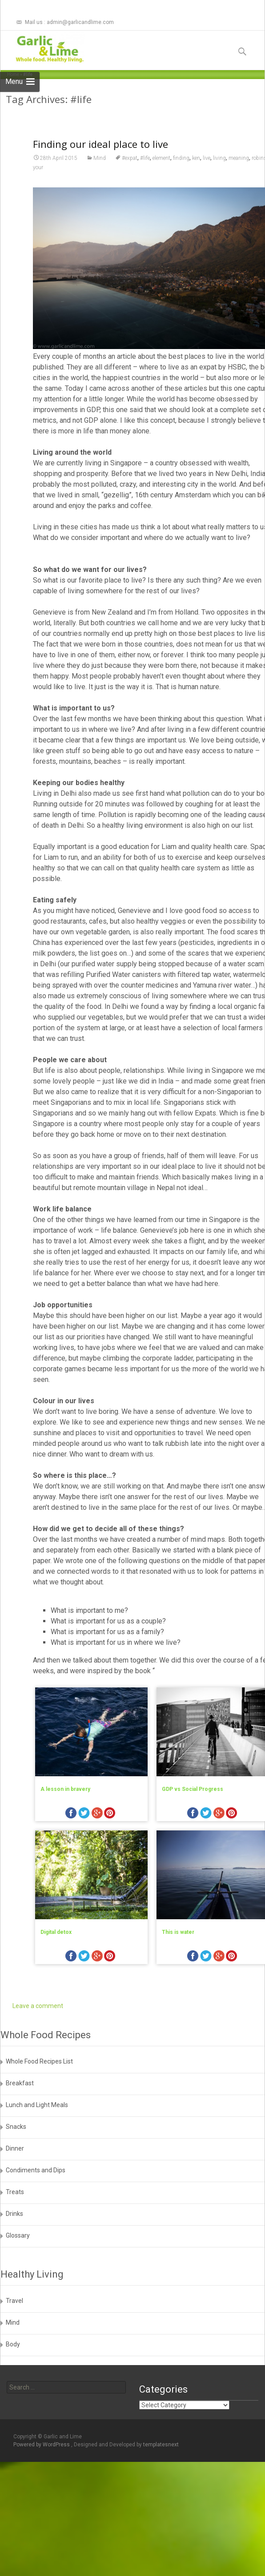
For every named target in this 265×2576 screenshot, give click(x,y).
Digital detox (56, 1962)
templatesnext (161, 2444)
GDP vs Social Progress (192, 1819)
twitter (84, 1844)
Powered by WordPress (42, 2444)
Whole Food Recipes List (39, 2061)
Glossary (18, 2235)
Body (13, 2344)
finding (181, 188)
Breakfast (20, 2083)
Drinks (14, 2213)
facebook (71, 1844)
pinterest (110, 1844)
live (206, 188)
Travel (14, 2300)
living (219, 188)
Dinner (15, 2148)
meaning (239, 188)
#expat (129, 188)
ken (196, 188)
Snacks (16, 2126)
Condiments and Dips (35, 2170)
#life (145, 188)
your (38, 197)
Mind (99, 188)
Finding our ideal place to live (100, 174)
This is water (178, 1962)
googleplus (97, 1844)
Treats (15, 2191)
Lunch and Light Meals (37, 2104)
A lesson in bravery (65, 1819)
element (161, 188)
